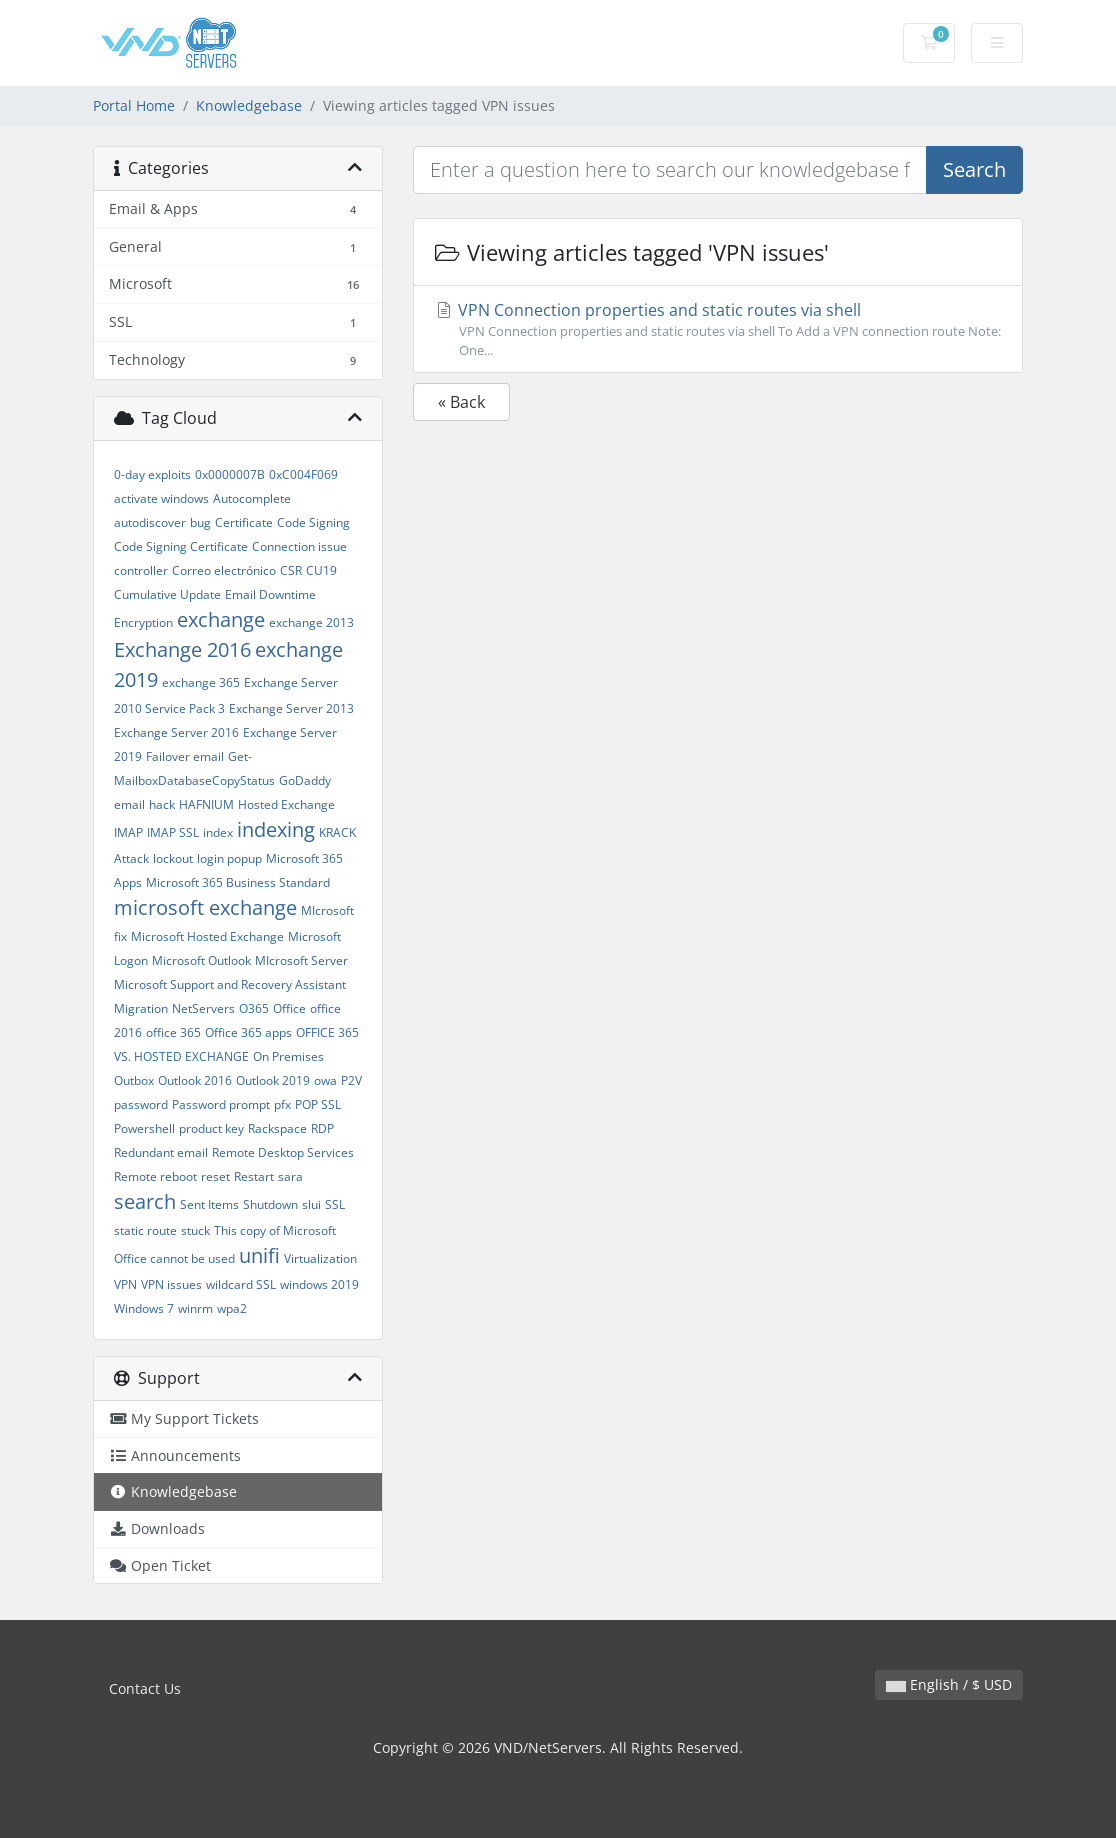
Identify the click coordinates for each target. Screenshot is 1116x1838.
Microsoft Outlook (201, 960)
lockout (173, 858)
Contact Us (145, 1688)
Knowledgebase (249, 105)
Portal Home (134, 105)
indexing (276, 829)
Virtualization (320, 1258)
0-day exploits (152, 474)
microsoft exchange (205, 907)
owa (325, 1080)
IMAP (128, 832)
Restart (254, 1176)
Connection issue (299, 546)
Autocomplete (252, 498)
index (218, 832)
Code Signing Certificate (181, 546)
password (141, 1104)
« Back (461, 402)
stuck (195, 1230)
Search (974, 169)
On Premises (288, 1056)
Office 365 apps (248, 1032)
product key (211, 1128)
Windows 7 (144, 1308)
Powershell (144, 1128)
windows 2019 (319, 1284)
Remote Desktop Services (283, 1152)
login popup (229, 858)
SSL (335, 1204)
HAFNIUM (206, 804)
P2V (351, 1080)
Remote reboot (155, 1176)
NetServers (203, 1008)
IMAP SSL (173, 832)
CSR (291, 570)
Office (289, 1008)
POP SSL (318, 1104)
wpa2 (232, 1308)
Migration (141, 1008)
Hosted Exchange (286, 804)
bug (200, 522)
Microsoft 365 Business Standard (238, 882)
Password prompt (221, 1104)
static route (145, 1230)
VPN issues (171, 1284)
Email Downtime (270, 594)
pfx (282, 1104)
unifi (259, 1255)
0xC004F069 (303, 474)
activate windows (161, 498)
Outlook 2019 (273, 1080)
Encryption (143, 622)
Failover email (185, 756)
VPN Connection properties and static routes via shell (718, 329)
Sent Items (209, 1204)
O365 (254, 1008)
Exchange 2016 (182, 649)
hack (162, 804)
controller (141, 570)
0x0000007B (230, 474)
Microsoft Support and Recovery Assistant (230, 984)
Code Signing (313, 522)
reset (215, 1176)
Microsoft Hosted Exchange (207, 936)
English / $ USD (949, 1684)
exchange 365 (201, 682)
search (145, 1201)
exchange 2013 (311, 622)
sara (290, 1176)
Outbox (134, 1080)
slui (311, 1204)
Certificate (244, 522)
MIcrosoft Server (301, 960)
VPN (125, 1284)
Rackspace (277, 1128)
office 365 (173, 1032)
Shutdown (270, 1204)
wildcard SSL (241, 1284)
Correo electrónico (224, 570)
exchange (221, 619)
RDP (322, 1128)
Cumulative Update (167, 594)
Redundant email (161, 1152)
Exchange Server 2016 (176, 732)
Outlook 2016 (195, 1080)
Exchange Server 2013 (291, 708)
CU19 (321, 570)
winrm (195, 1308)
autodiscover (150, 522)
